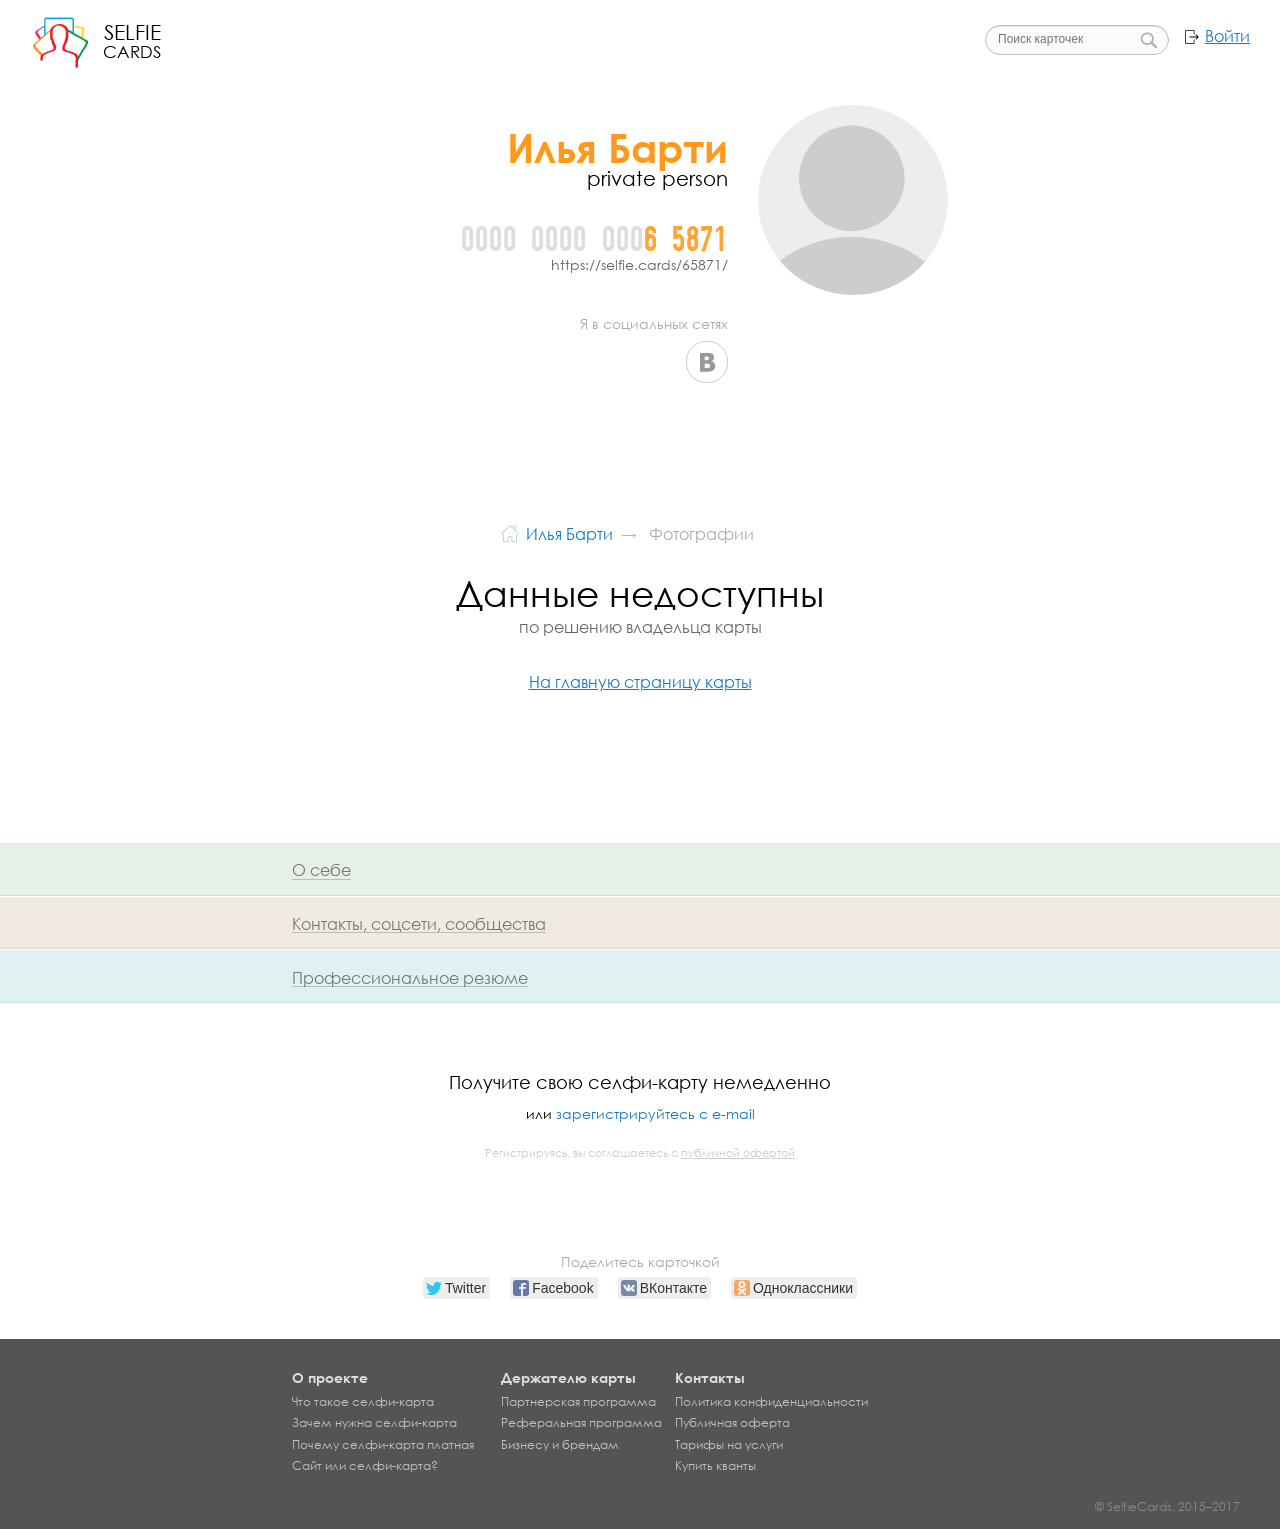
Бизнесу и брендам (560, 1445)
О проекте (330, 1377)
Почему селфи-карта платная (383, 1445)
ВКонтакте (707, 362)
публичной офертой (738, 1153)
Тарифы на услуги (729, 1445)
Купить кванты (715, 1466)
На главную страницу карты (640, 681)
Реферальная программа (581, 1423)
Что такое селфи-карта (363, 1402)
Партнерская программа (578, 1402)
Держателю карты (568, 1377)
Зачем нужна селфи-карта (374, 1423)
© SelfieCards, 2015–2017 (1167, 1506)
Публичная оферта (732, 1423)
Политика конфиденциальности (771, 1402)
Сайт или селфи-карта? (365, 1466)
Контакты (710, 1377)
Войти (1227, 36)
